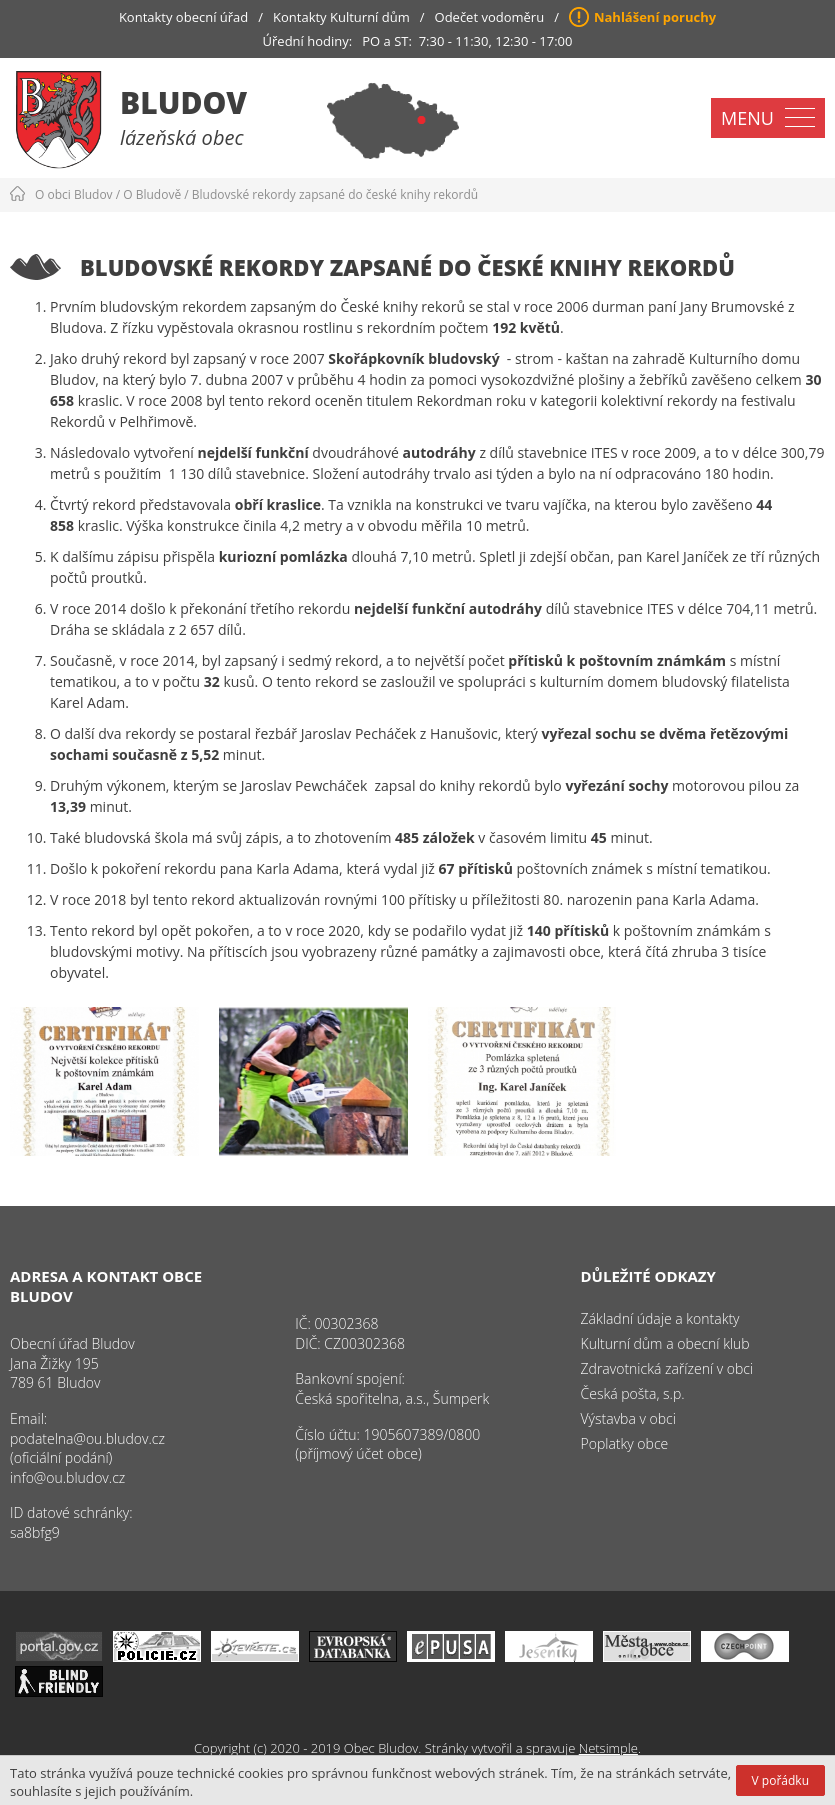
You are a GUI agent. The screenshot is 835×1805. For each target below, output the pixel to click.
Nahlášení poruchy (655, 17)
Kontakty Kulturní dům (341, 17)
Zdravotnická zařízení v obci (667, 1368)
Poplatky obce (625, 1443)
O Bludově (152, 194)
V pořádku (780, 1780)
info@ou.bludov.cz (67, 1477)
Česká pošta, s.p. (633, 1393)
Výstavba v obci (628, 1418)
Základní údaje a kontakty (660, 1318)
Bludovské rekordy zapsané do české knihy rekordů (335, 194)
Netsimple (608, 1748)
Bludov (183, 102)
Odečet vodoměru (490, 17)
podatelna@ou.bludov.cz (87, 1438)
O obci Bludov (74, 194)
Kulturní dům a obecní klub (665, 1343)
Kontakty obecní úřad (183, 17)
